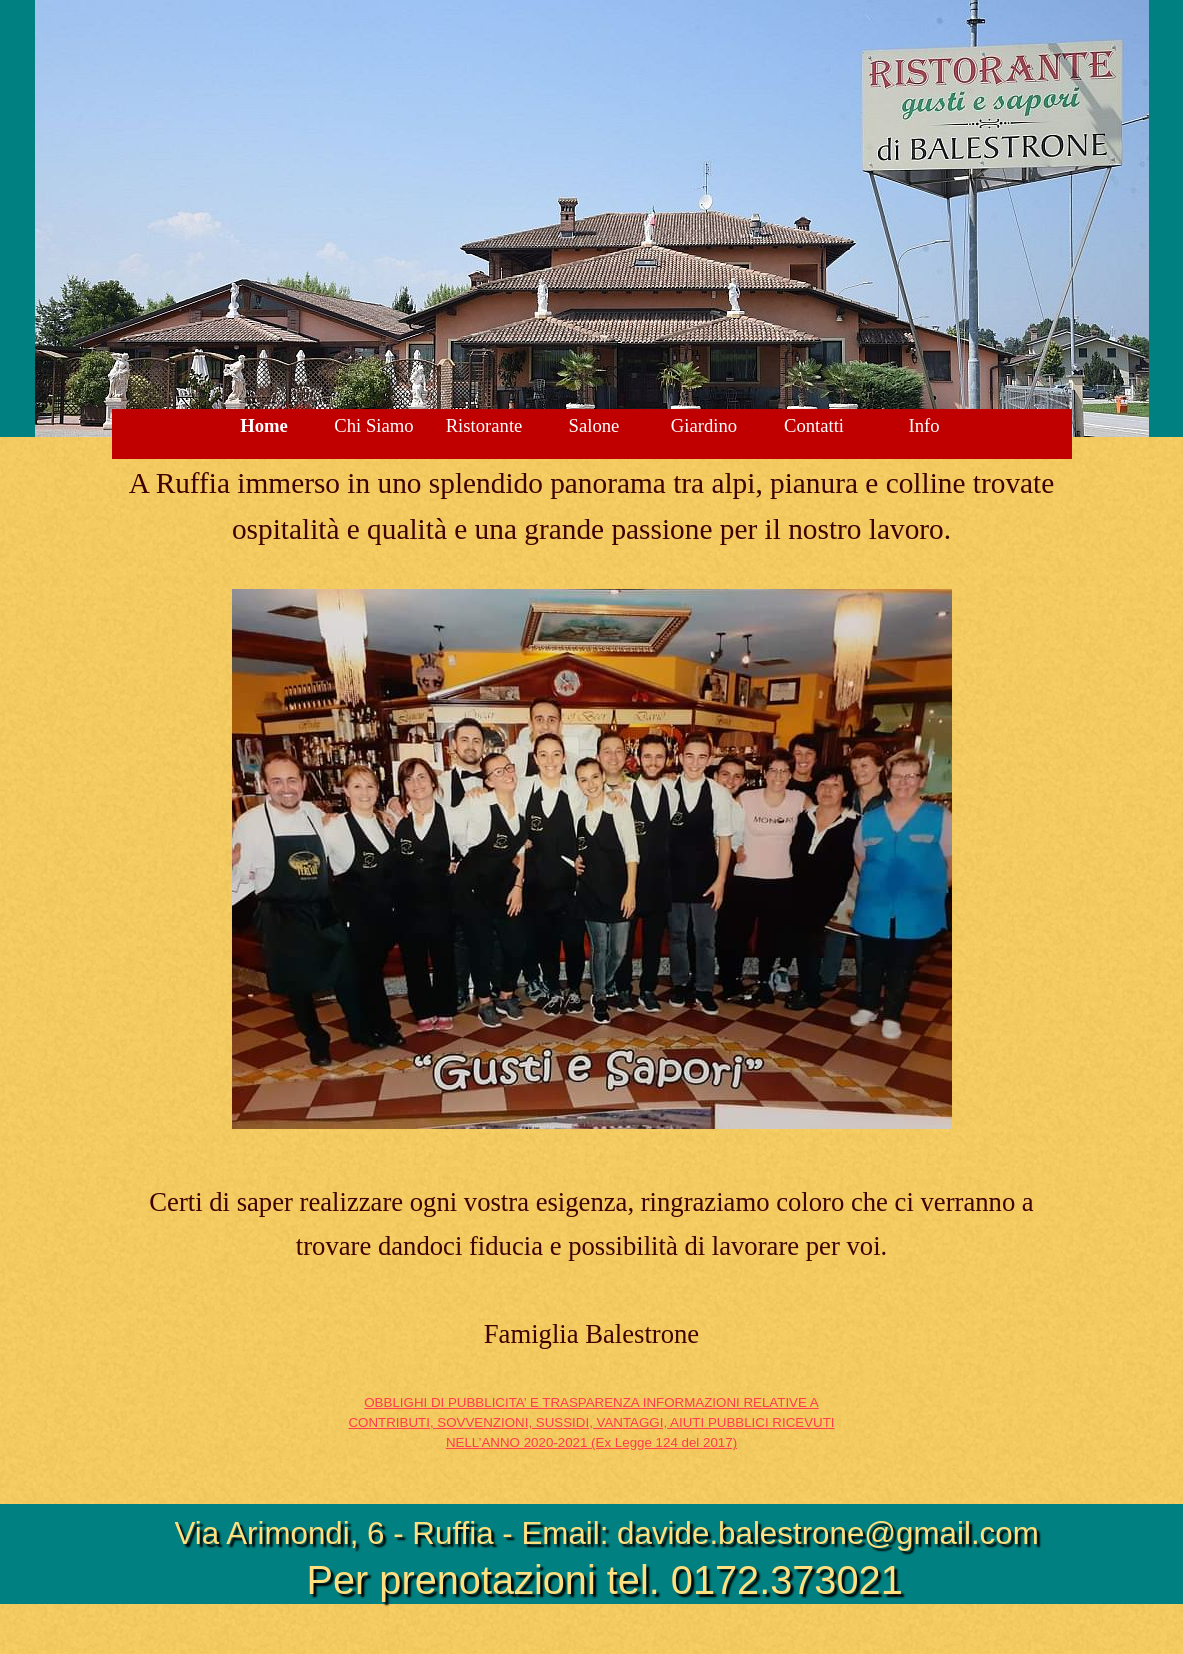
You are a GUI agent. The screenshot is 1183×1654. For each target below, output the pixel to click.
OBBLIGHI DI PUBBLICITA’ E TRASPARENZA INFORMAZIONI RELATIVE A (591, 1402)
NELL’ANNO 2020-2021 (591, 1442)
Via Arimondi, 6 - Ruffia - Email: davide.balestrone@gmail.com (607, 1533)
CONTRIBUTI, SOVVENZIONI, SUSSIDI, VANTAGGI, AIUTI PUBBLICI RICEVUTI (591, 1422)
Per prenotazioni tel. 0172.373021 (605, 1580)
